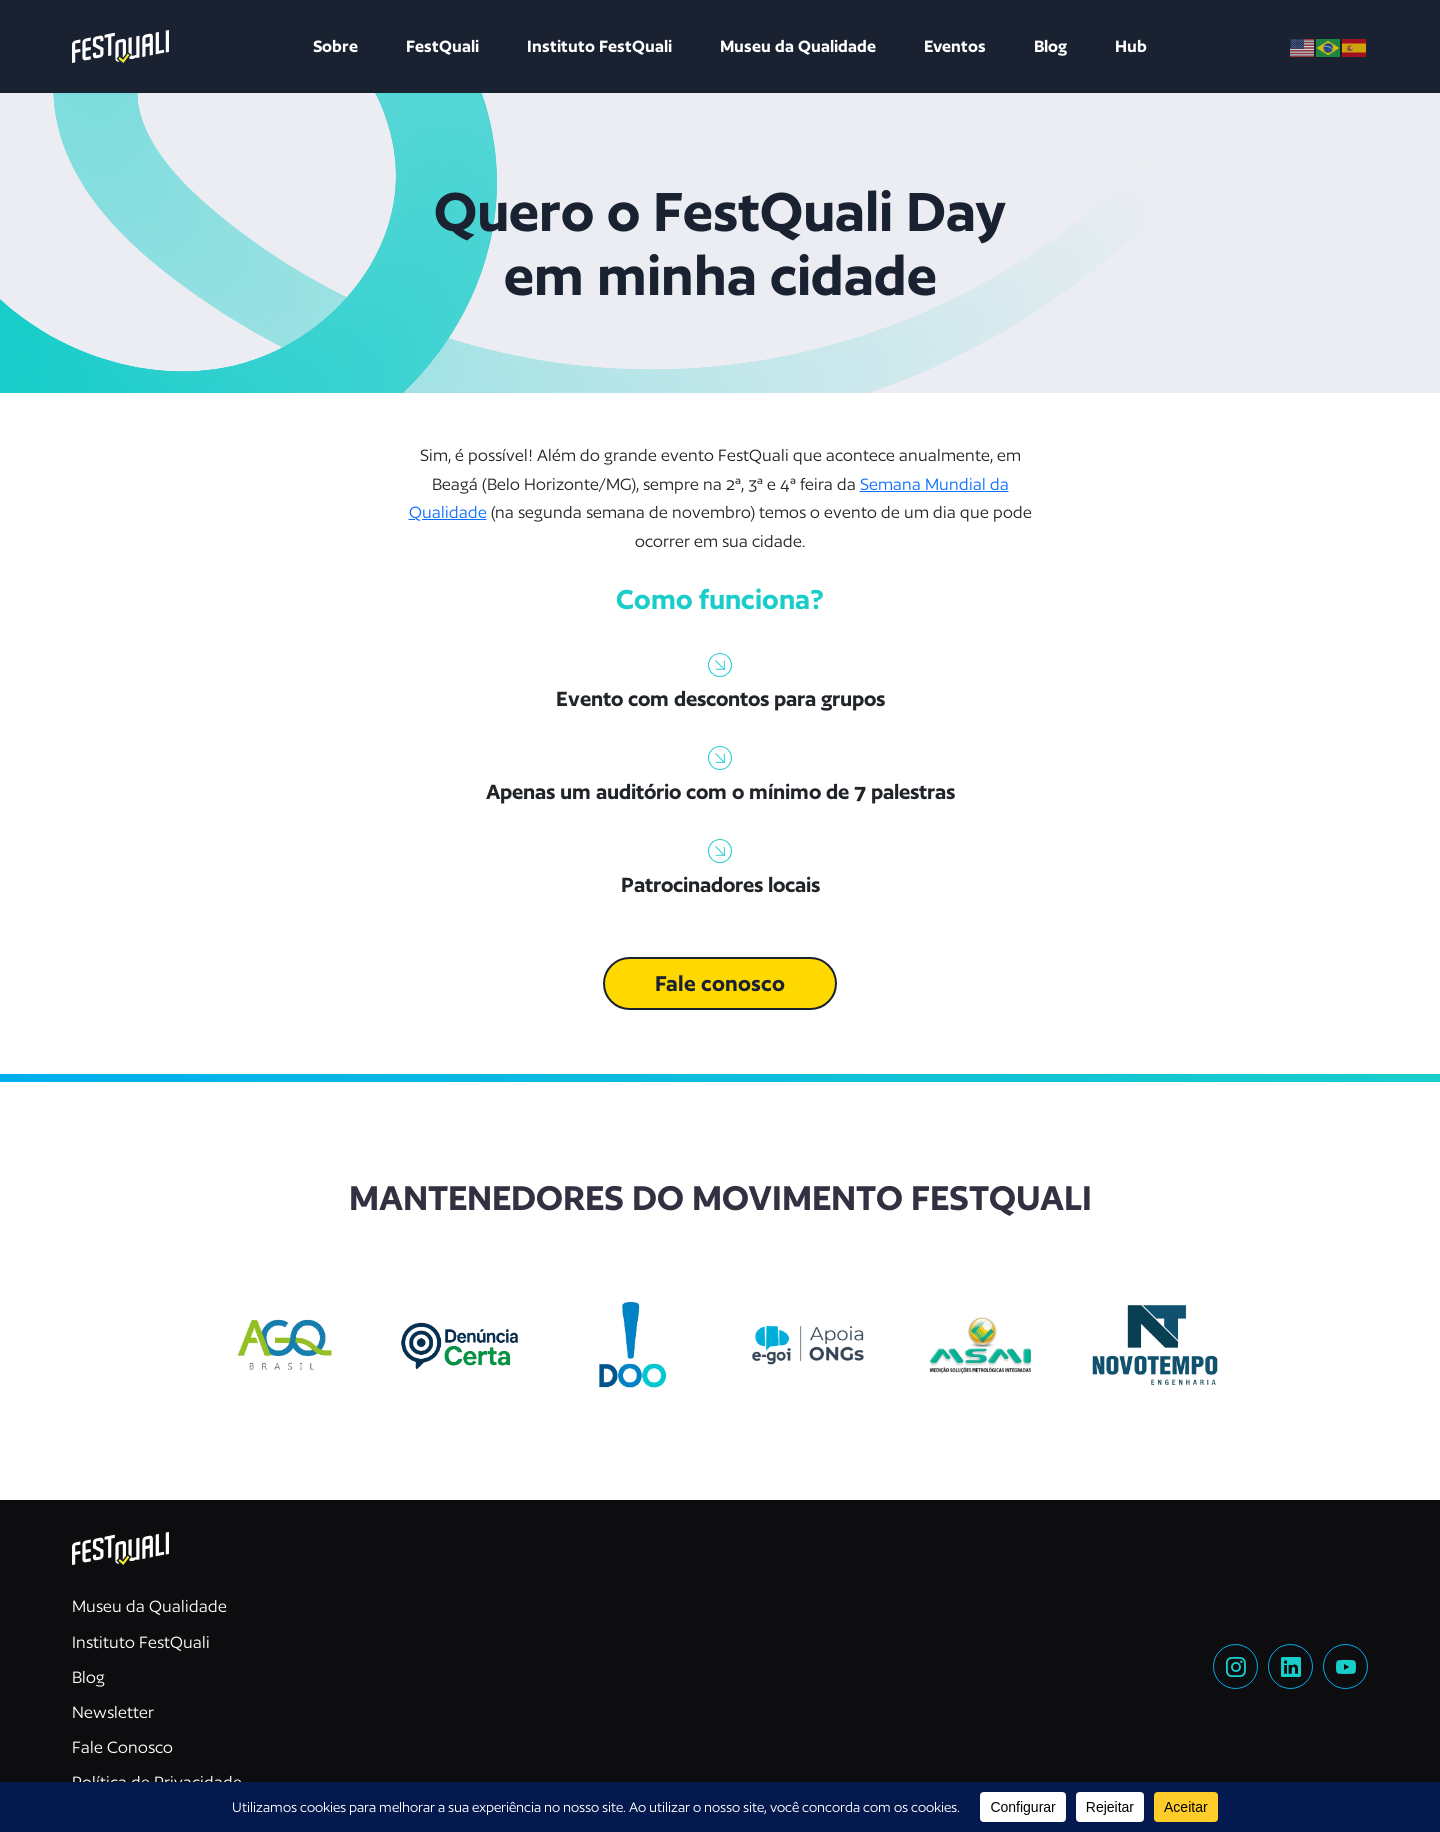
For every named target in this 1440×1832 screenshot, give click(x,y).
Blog (1050, 46)
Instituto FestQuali (599, 46)
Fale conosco (720, 983)
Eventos (955, 46)
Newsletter (113, 1712)
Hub (1131, 46)
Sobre (335, 46)
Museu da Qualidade (798, 46)
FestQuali (442, 46)
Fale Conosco (122, 1747)
